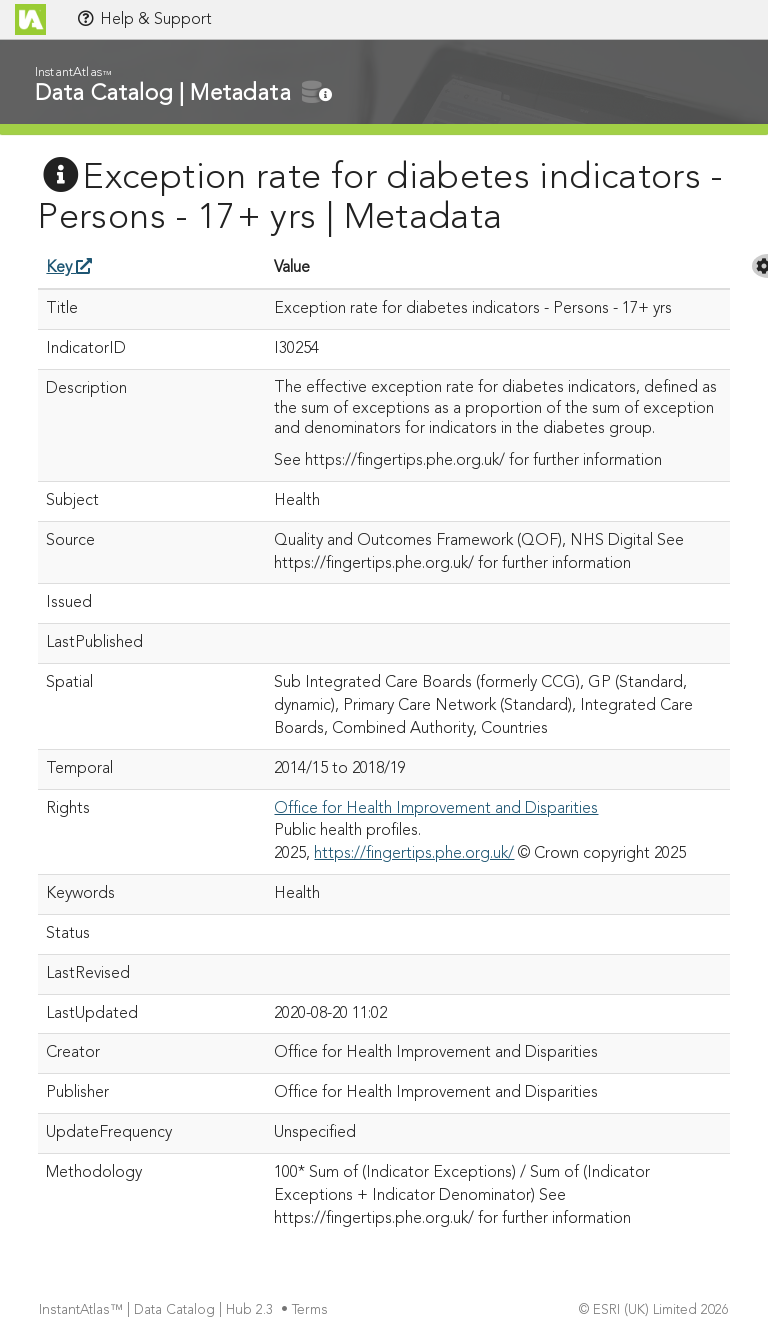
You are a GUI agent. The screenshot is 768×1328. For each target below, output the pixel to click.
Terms (312, 1310)
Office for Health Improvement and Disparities (436, 809)
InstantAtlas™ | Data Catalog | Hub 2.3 (158, 1310)
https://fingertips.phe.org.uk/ (414, 854)
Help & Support (144, 19)
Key (69, 268)
